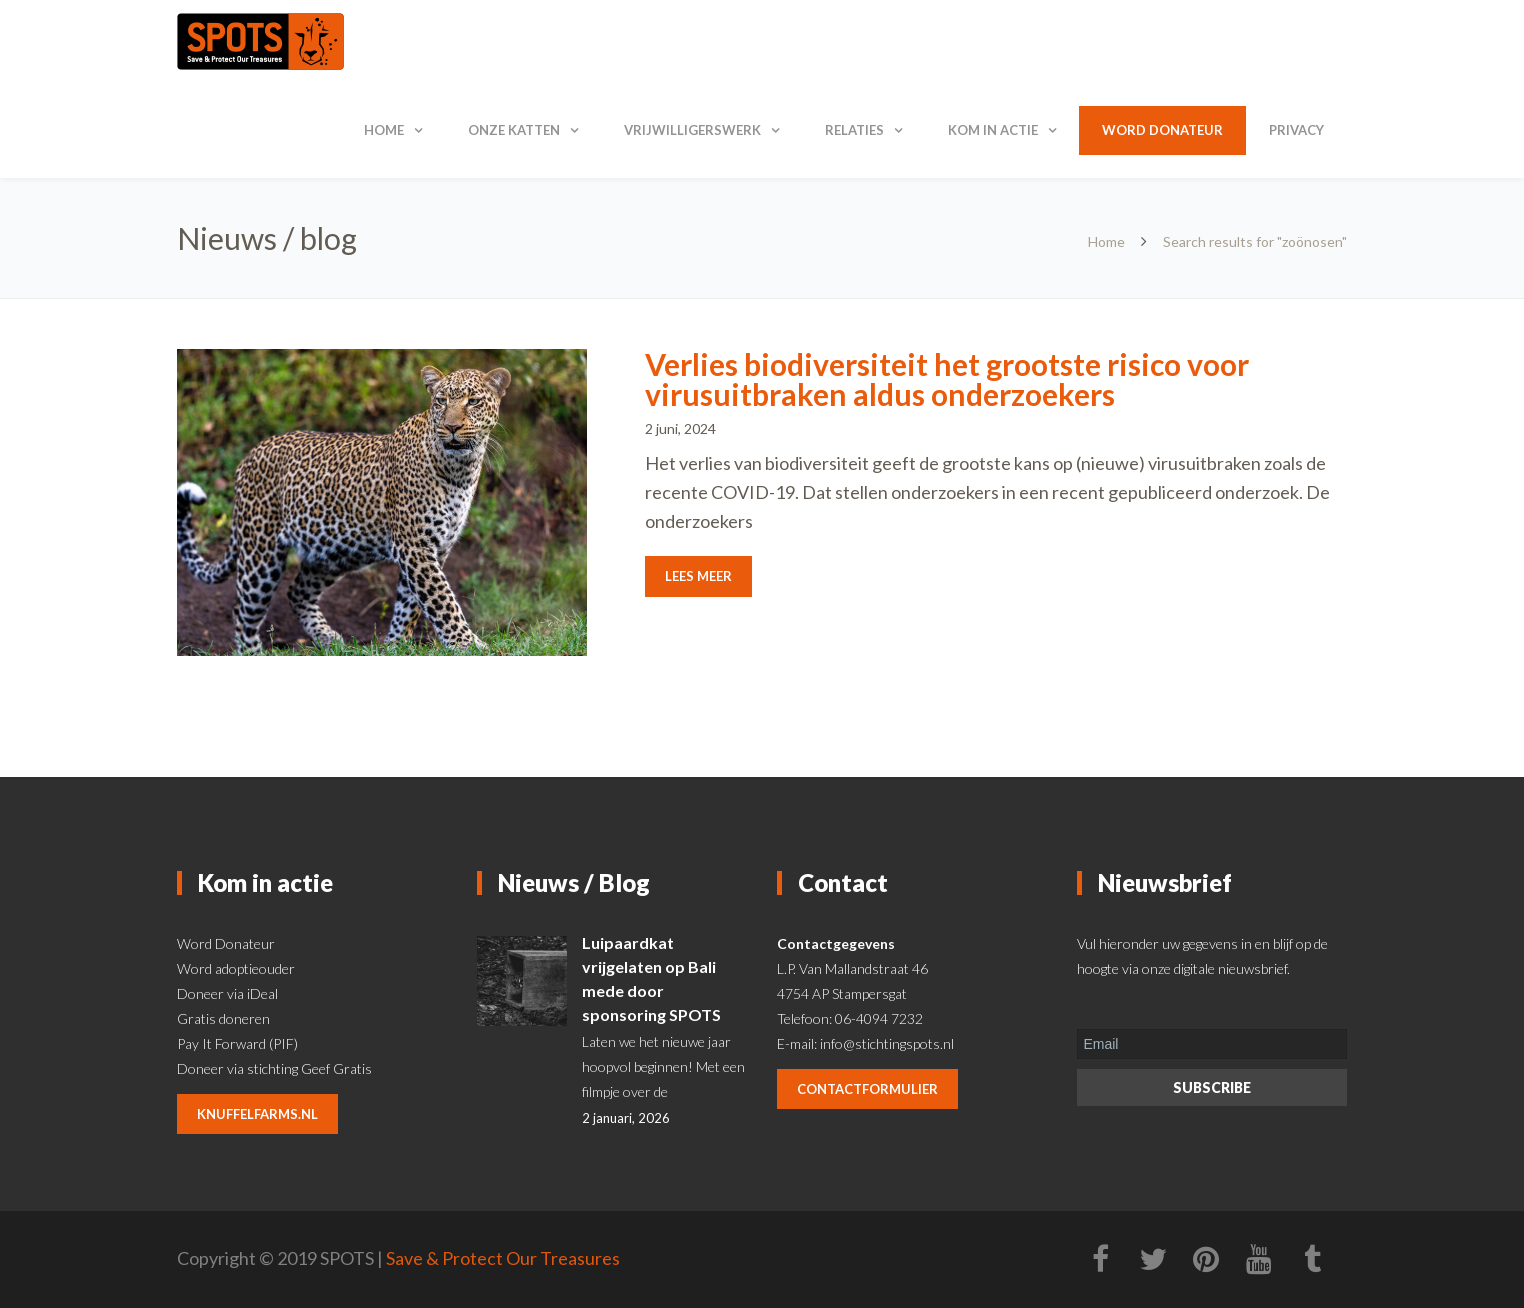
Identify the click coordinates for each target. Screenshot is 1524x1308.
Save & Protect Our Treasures (503, 1258)
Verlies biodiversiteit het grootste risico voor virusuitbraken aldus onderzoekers (947, 379)
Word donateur (1162, 130)
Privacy (1296, 130)
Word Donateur (226, 943)
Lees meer (698, 576)
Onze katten (514, 130)
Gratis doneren (223, 1018)
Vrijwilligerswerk (692, 130)
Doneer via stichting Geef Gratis (274, 1068)
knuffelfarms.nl (257, 1114)
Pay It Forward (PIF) (237, 1043)
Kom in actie (993, 130)
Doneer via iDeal (227, 993)
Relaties (854, 130)
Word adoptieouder (236, 968)
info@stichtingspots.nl (887, 1043)
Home (384, 130)
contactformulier (867, 1089)
